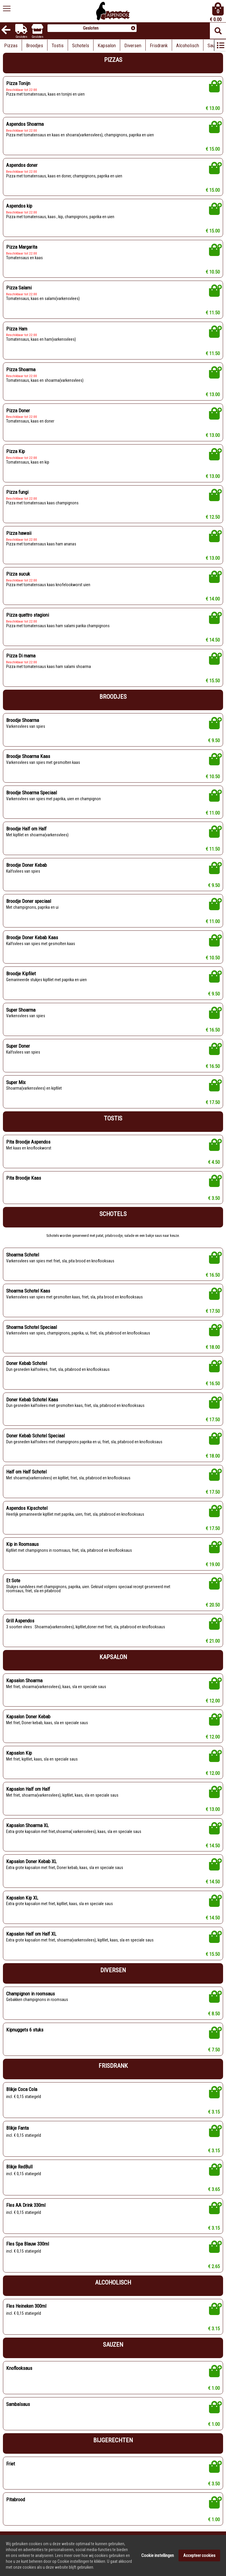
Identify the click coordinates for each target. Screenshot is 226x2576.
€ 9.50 (214, 740)
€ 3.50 (214, 1198)
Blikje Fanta (17, 2128)
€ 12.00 (213, 1701)
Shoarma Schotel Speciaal (31, 1327)
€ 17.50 (213, 1102)
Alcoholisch (187, 45)
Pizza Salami (19, 288)
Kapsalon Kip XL (22, 1898)
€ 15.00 (213, 149)
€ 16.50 (213, 1030)
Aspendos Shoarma (25, 124)
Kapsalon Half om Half (28, 1789)
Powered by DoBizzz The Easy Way (81, 2541)
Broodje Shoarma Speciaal (31, 793)
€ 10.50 (213, 272)
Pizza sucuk (18, 574)
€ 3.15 (214, 2112)
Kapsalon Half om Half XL (31, 1934)
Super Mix (16, 1082)
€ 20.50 (213, 1605)
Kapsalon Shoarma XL (27, 1825)
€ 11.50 (213, 313)
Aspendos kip (19, 206)
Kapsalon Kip (19, 1753)
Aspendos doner (22, 165)
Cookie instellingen (157, 2569)
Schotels (80, 45)
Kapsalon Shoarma (24, 1680)
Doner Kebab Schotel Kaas (32, 1400)
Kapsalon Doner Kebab (28, 1716)
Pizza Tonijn (18, 83)
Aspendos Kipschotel (26, 1508)
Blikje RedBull (19, 2167)
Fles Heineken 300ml (26, 2306)
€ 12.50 (213, 517)
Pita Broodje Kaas (23, 1178)
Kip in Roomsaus (22, 1544)
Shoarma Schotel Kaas (28, 1291)
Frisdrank (159, 45)
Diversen (132, 45)
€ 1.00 (214, 2388)
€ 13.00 (213, 108)
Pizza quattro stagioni (27, 615)
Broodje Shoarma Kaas (28, 756)
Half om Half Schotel (26, 1472)
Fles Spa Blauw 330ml (27, 2244)
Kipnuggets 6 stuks (24, 2030)
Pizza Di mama (20, 656)
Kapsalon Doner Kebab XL (31, 1861)
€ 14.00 (213, 599)
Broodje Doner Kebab (26, 865)
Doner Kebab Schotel (26, 1363)
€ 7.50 (214, 2050)
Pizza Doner (18, 410)
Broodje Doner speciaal (28, 901)
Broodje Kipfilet (21, 973)
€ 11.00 (213, 813)
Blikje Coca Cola (21, 2089)
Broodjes (34, 45)
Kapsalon (107, 45)
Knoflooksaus (19, 2368)
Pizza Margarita (21, 247)
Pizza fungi (17, 492)
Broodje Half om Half (26, 829)
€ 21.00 (213, 1641)
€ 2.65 (214, 2266)
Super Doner (18, 1046)
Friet (10, 2464)
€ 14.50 (213, 640)
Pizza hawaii (18, 533)
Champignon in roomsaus (30, 1994)
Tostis (58, 45)
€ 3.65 (214, 2189)
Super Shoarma (20, 1010)
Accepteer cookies (199, 2569)
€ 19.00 (213, 1564)
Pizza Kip (15, 451)
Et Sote (13, 1580)
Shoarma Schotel (22, 1255)
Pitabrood (15, 2499)
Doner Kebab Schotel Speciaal (35, 1436)
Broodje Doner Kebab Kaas (32, 937)
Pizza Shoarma (20, 369)
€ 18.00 (213, 1347)
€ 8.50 (214, 2014)
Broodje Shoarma (22, 720)
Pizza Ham (16, 329)
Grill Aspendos (20, 1621)
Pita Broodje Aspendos (28, 1142)
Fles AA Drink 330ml (25, 2205)
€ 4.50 (214, 1162)
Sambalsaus (18, 2404)
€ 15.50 (213, 681)
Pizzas (11, 45)
